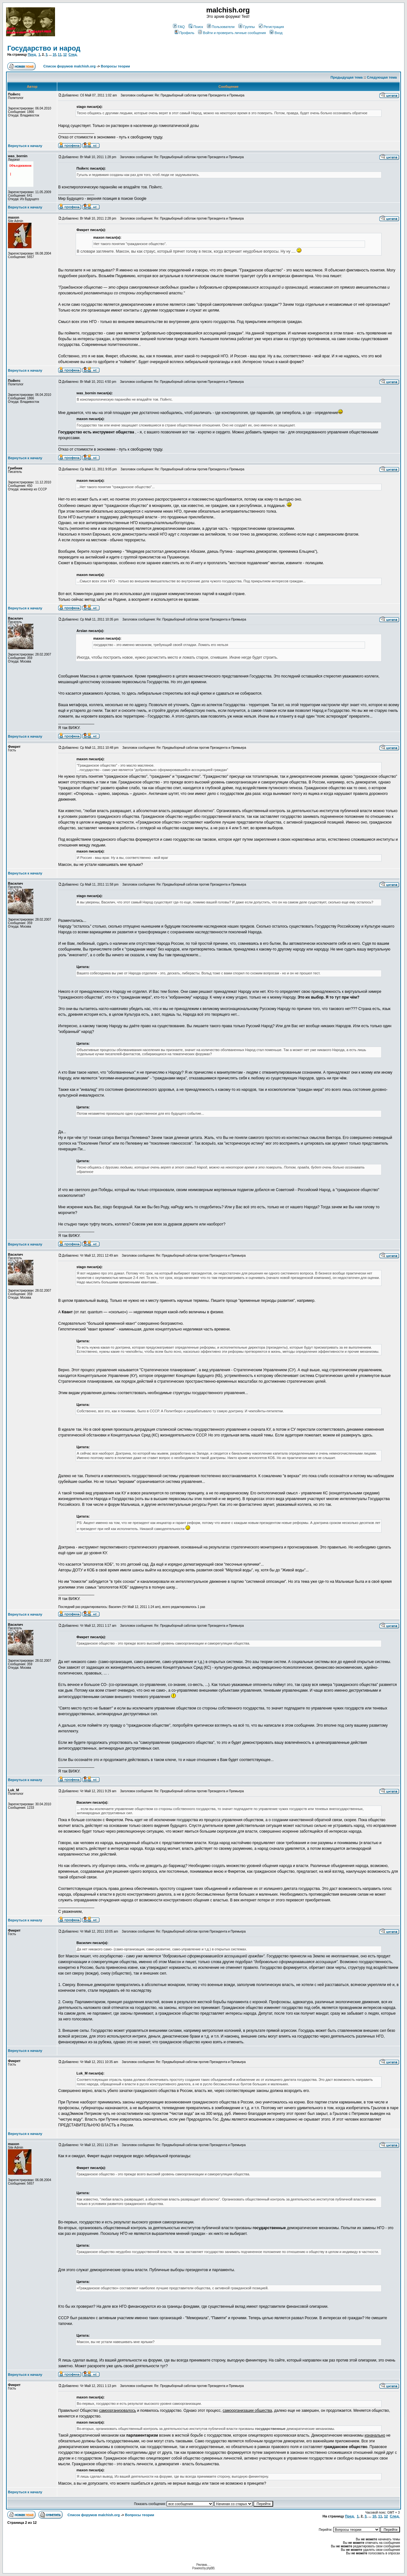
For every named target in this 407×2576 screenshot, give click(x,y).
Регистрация (271, 27)
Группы (246, 27)
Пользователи (221, 27)
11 (59, 54)
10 (54, 54)
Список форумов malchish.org (69, 66)
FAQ (179, 27)
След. (72, 54)
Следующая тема (382, 77)
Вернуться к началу (25, 146)
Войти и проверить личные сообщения (232, 33)
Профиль (185, 33)
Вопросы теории (115, 66)
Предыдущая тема (347, 77)
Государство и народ (43, 48)
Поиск (196, 27)
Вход (276, 33)
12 (65, 54)
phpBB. (210, 2568)
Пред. (32, 54)
